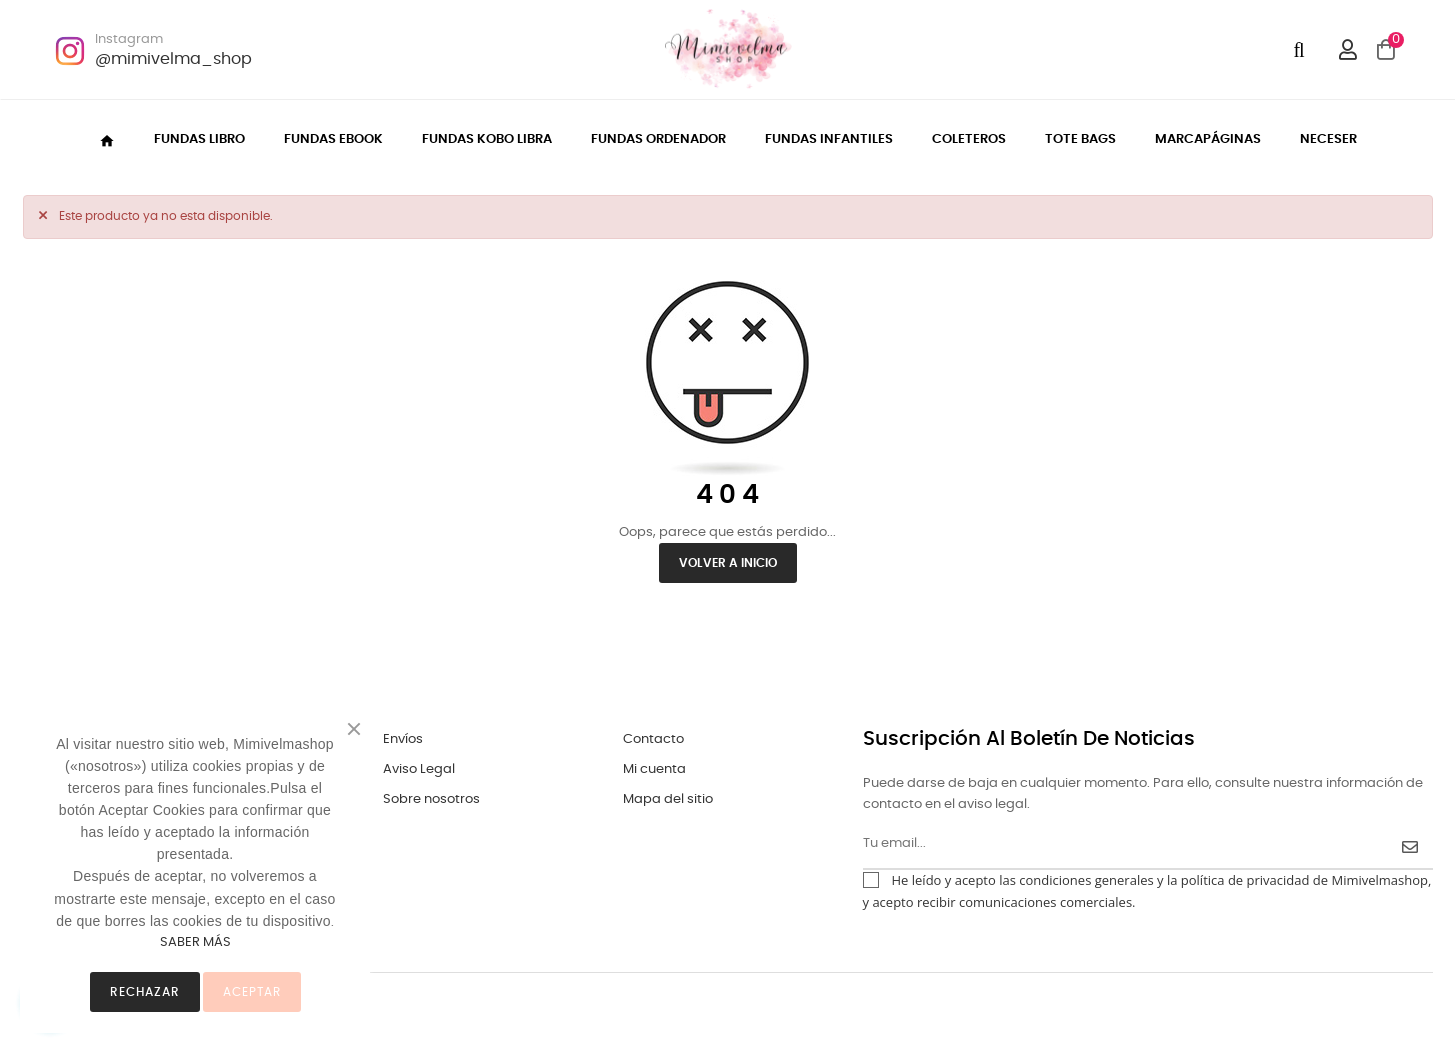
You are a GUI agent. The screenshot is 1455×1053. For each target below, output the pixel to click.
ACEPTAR (252, 992)
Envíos (403, 739)
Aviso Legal (419, 769)
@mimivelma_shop (173, 59)
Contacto (653, 739)
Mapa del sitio (668, 799)
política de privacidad (1245, 880)
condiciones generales (1086, 880)
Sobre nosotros (431, 799)
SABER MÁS (195, 942)
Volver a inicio (728, 563)
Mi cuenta (654, 769)
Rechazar (145, 992)
